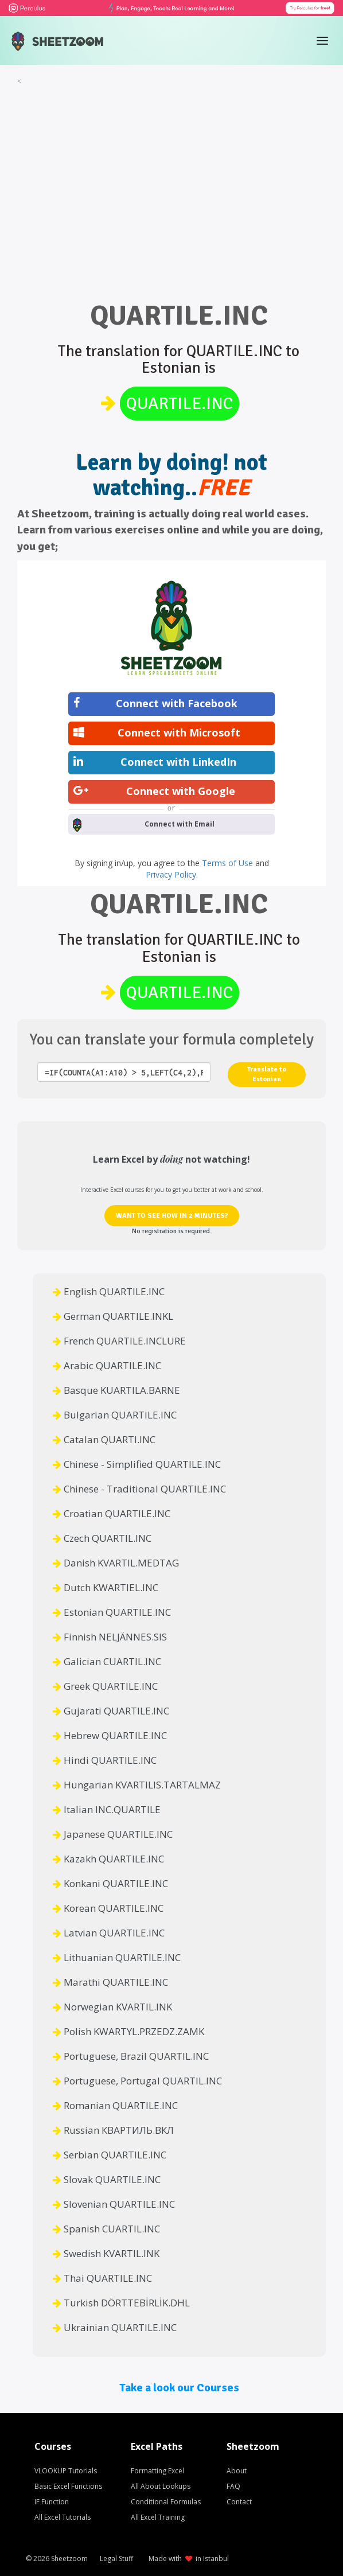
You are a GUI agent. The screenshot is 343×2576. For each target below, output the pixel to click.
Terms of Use (228, 863)
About (237, 2471)
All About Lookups (160, 2486)
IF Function (51, 2502)
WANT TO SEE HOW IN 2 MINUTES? (172, 1215)
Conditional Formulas (166, 2502)
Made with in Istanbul (189, 2558)
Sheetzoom (69, 2558)
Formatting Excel (157, 2471)
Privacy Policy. (172, 874)
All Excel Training (158, 2517)
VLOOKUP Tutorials (65, 2471)
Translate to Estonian (266, 1074)
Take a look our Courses (179, 2387)
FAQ (233, 2486)
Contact (239, 2502)
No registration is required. (172, 1231)
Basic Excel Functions (68, 2486)
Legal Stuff (116, 2558)
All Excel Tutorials (62, 2517)
